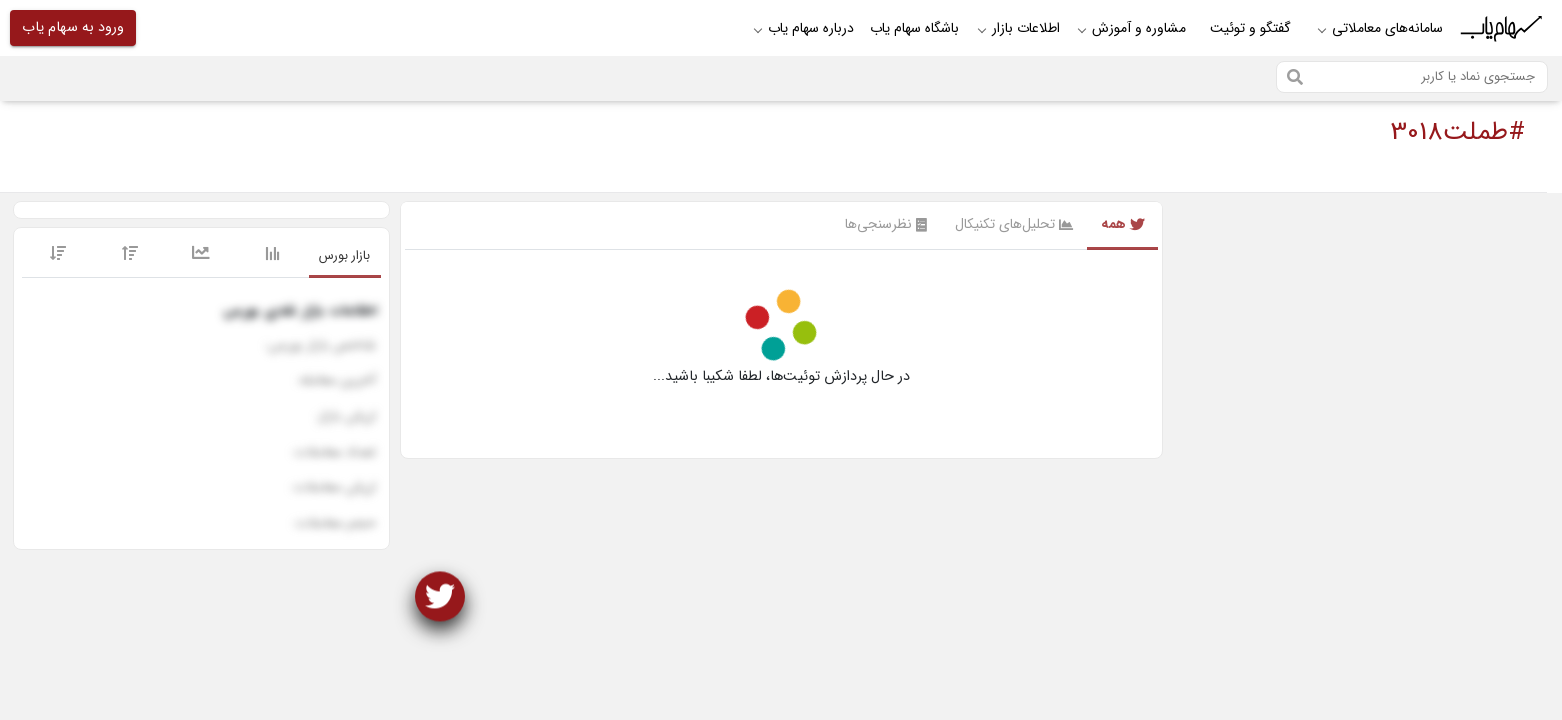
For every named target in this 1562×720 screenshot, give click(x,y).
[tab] (345, 257)
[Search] (1412, 77)
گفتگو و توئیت (1250, 28)
